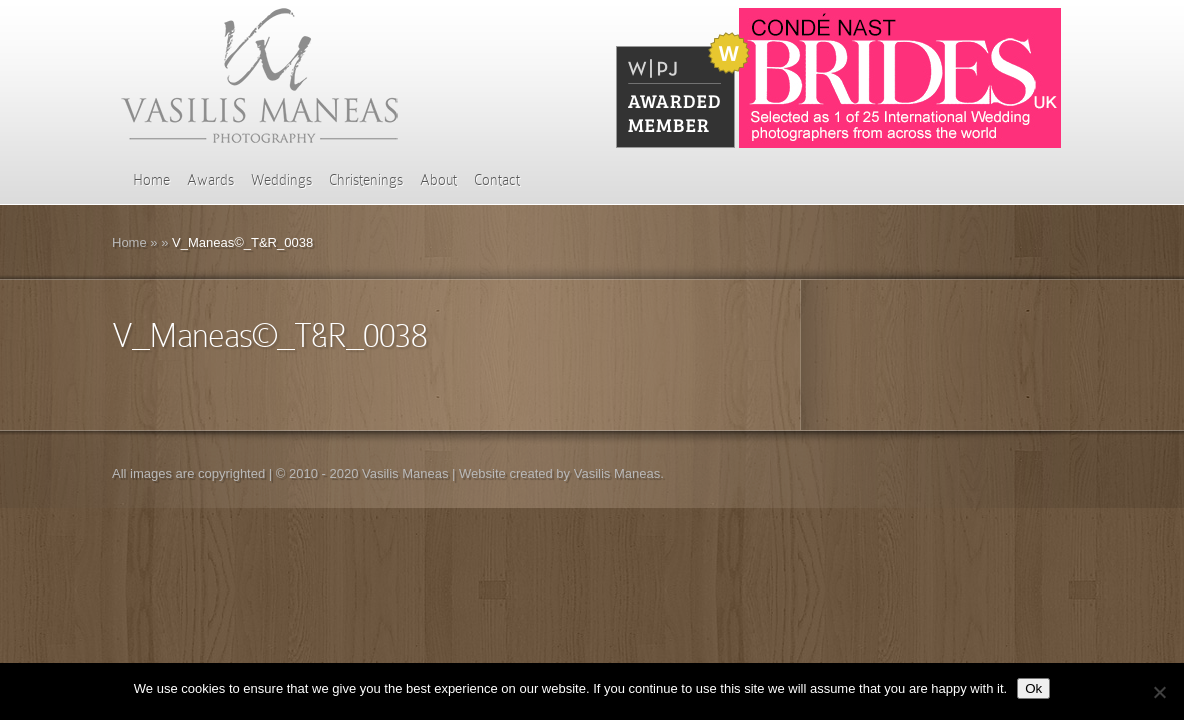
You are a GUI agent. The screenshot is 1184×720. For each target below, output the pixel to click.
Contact (497, 180)
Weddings (281, 180)
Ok (1033, 688)
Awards (210, 180)
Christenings (366, 180)
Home (151, 180)
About (438, 180)
